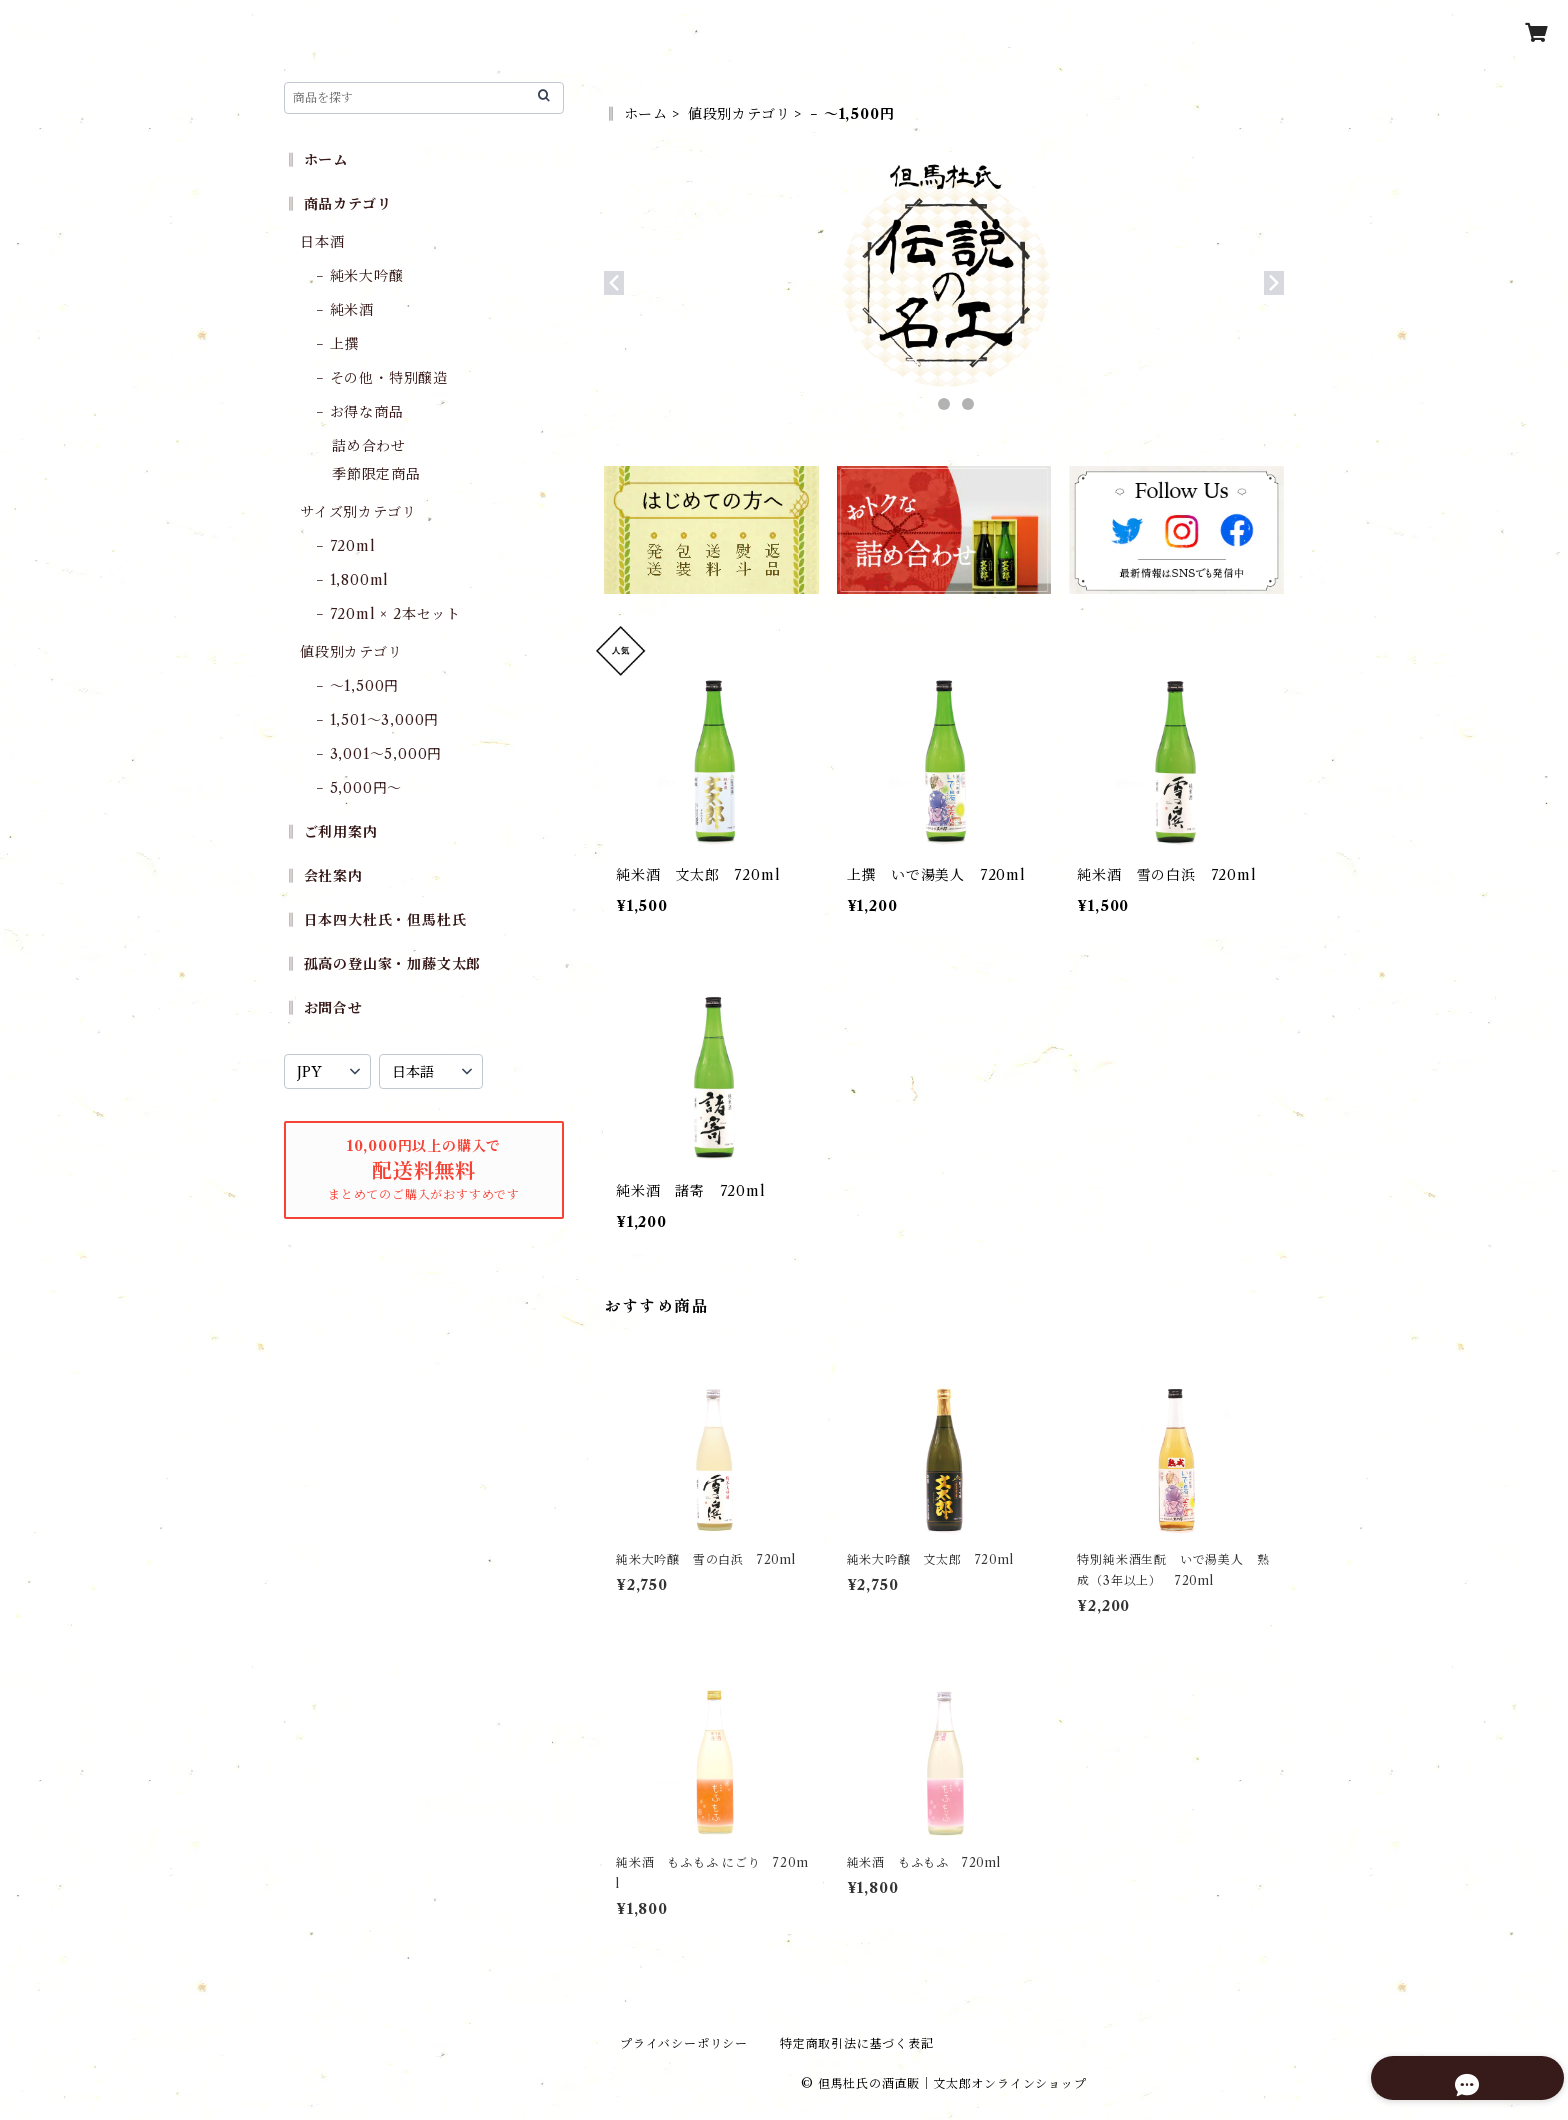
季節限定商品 (376, 474)
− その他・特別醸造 (382, 378)
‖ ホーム (636, 114)
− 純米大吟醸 (360, 276)
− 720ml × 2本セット (388, 614)
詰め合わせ (369, 446)
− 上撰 (337, 344)
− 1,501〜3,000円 (377, 720)
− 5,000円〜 (359, 788)
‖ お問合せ (323, 1008)
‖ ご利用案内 (331, 832)
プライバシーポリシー (684, 2043)
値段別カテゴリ (739, 114)
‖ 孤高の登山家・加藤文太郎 (382, 964)
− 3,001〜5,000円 (379, 754)
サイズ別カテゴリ (358, 512)
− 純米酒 (345, 310)
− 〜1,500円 (357, 686)
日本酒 (322, 242)
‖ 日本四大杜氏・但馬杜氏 (375, 920)
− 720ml (346, 546)
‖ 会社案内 (323, 876)
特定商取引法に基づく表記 (857, 2043)
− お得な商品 (360, 412)
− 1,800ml (352, 580)
